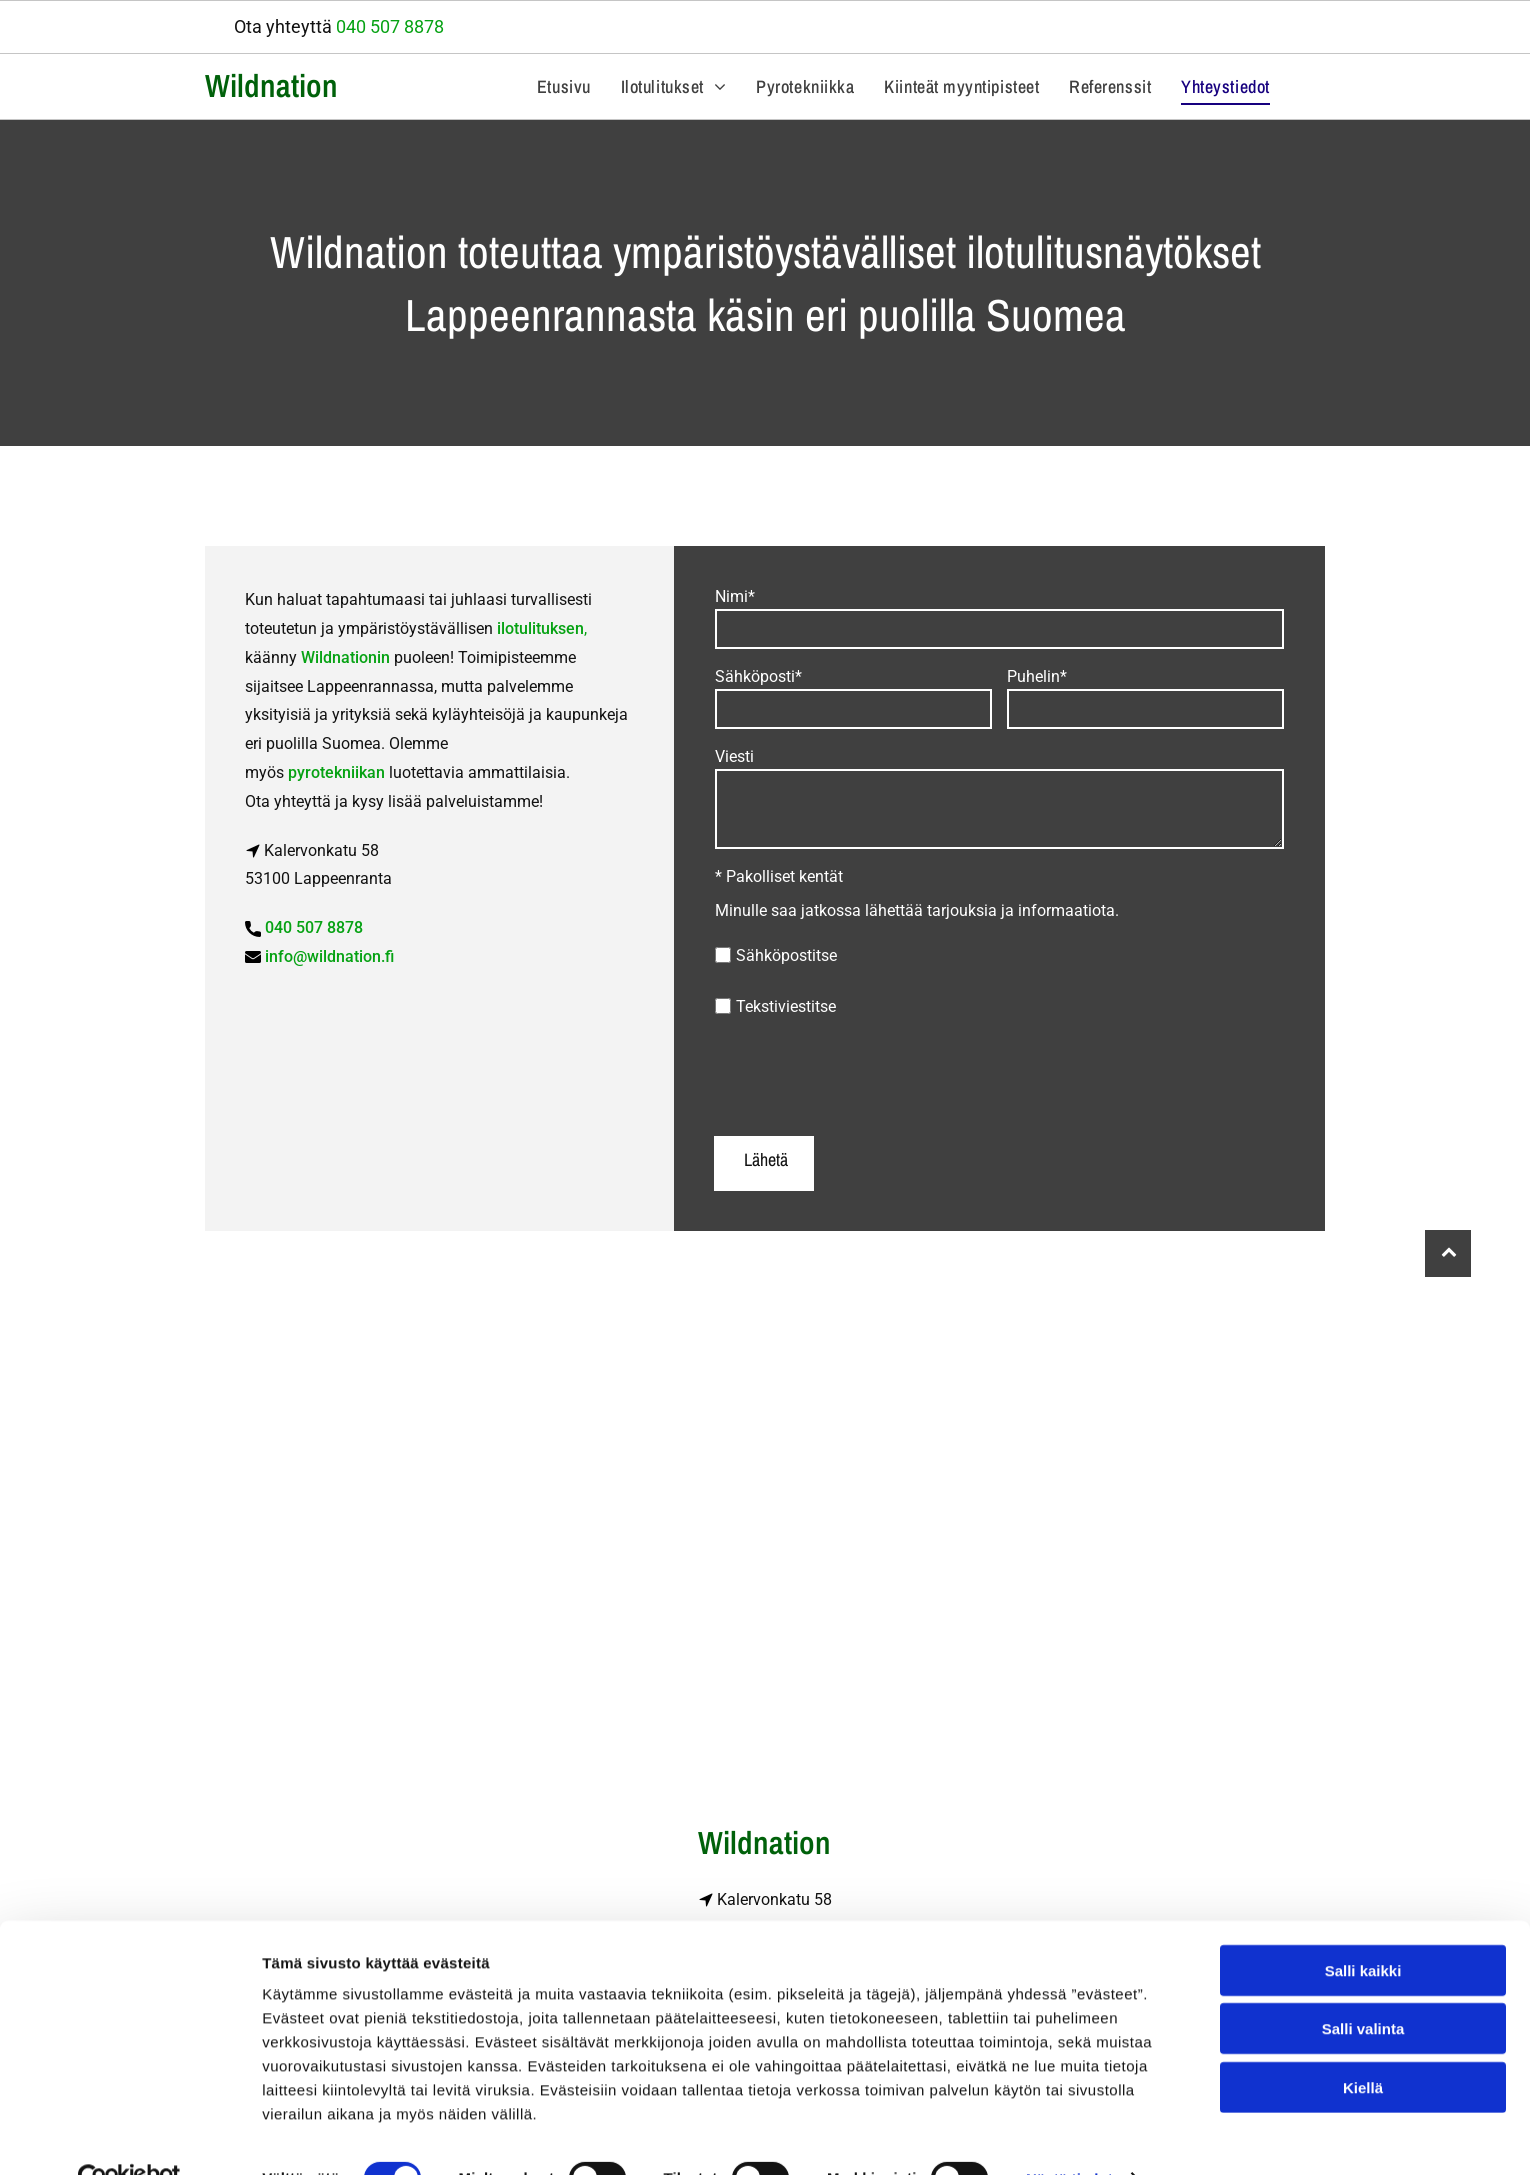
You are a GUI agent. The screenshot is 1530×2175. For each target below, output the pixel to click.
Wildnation (271, 85)
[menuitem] (564, 86)
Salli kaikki (1363, 1927)
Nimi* (735, 596)
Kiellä (1363, 2044)
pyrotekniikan (336, 772)
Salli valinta (1363, 1986)
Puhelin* (1037, 676)
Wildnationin (345, 657)
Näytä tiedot (1069, 2135)
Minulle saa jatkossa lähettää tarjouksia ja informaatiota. (917, 910)
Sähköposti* (758, 676)
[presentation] (867, 1076)
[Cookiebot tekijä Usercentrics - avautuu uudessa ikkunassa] (129, 2136)
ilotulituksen (540, 628)
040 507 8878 (390, 26)
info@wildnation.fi (329, 956)
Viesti (734, 756)
